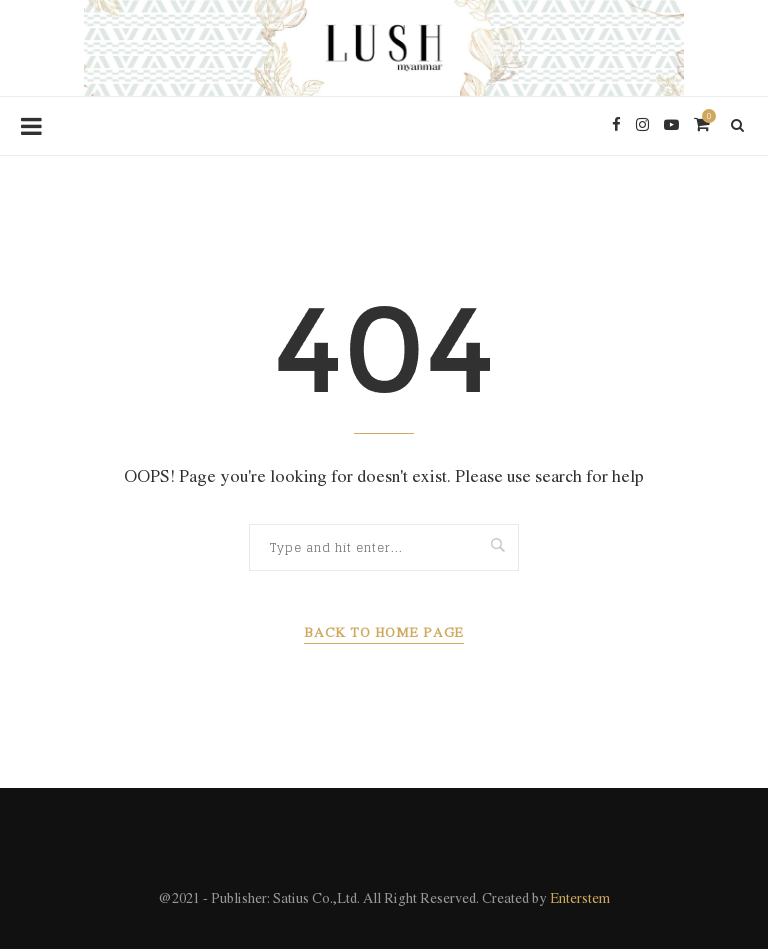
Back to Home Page (384, 633)
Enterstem (580, 899)
